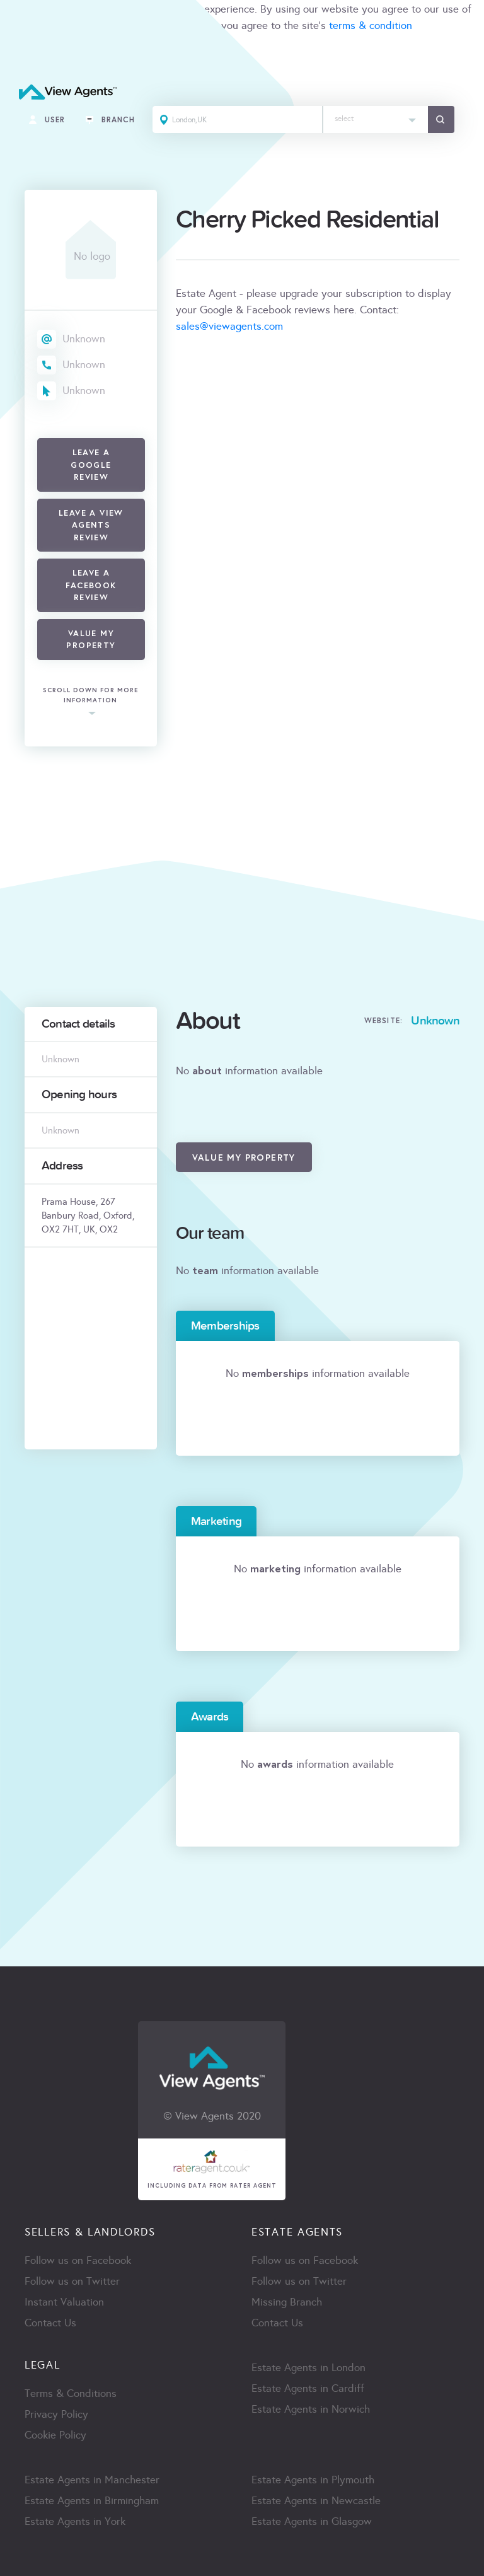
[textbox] (375, 115)
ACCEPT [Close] (24, 53)
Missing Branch (286, 2302)
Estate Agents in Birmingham (92, 2500)
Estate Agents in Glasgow (311, 2521)
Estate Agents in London (308, 2367)
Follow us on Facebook (78, 2260)
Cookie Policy (55, 2435)
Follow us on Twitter (72, 2281)
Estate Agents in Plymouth (312, 2479)
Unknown (83, 338)
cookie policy (177, 25)
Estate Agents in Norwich (310, 2409)
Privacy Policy (56, 2414)
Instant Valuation (64, 2302)
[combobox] (375, 119)
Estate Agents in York (75, 2521)
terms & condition (370, 25)
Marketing (216, 1521)
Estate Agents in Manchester (92, 2479)
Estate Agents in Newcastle (316, 2500)
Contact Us (50, 2322)
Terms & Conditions (71, 2393)
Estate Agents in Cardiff (307, 2388)
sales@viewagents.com (229, 326)
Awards (209, 1717)
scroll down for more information (91, 695)
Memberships (225, 1326)
